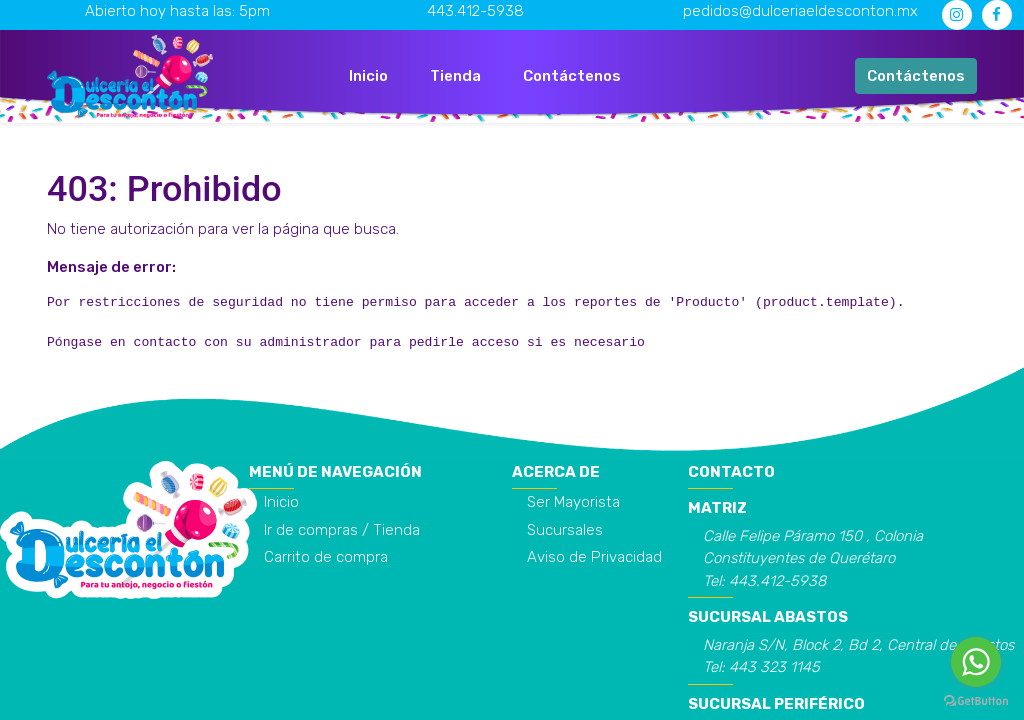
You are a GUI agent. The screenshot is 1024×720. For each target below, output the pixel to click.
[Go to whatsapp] (976, 662)
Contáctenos (916, 76)
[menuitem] (368, 76)
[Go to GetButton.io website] (976, 700)
